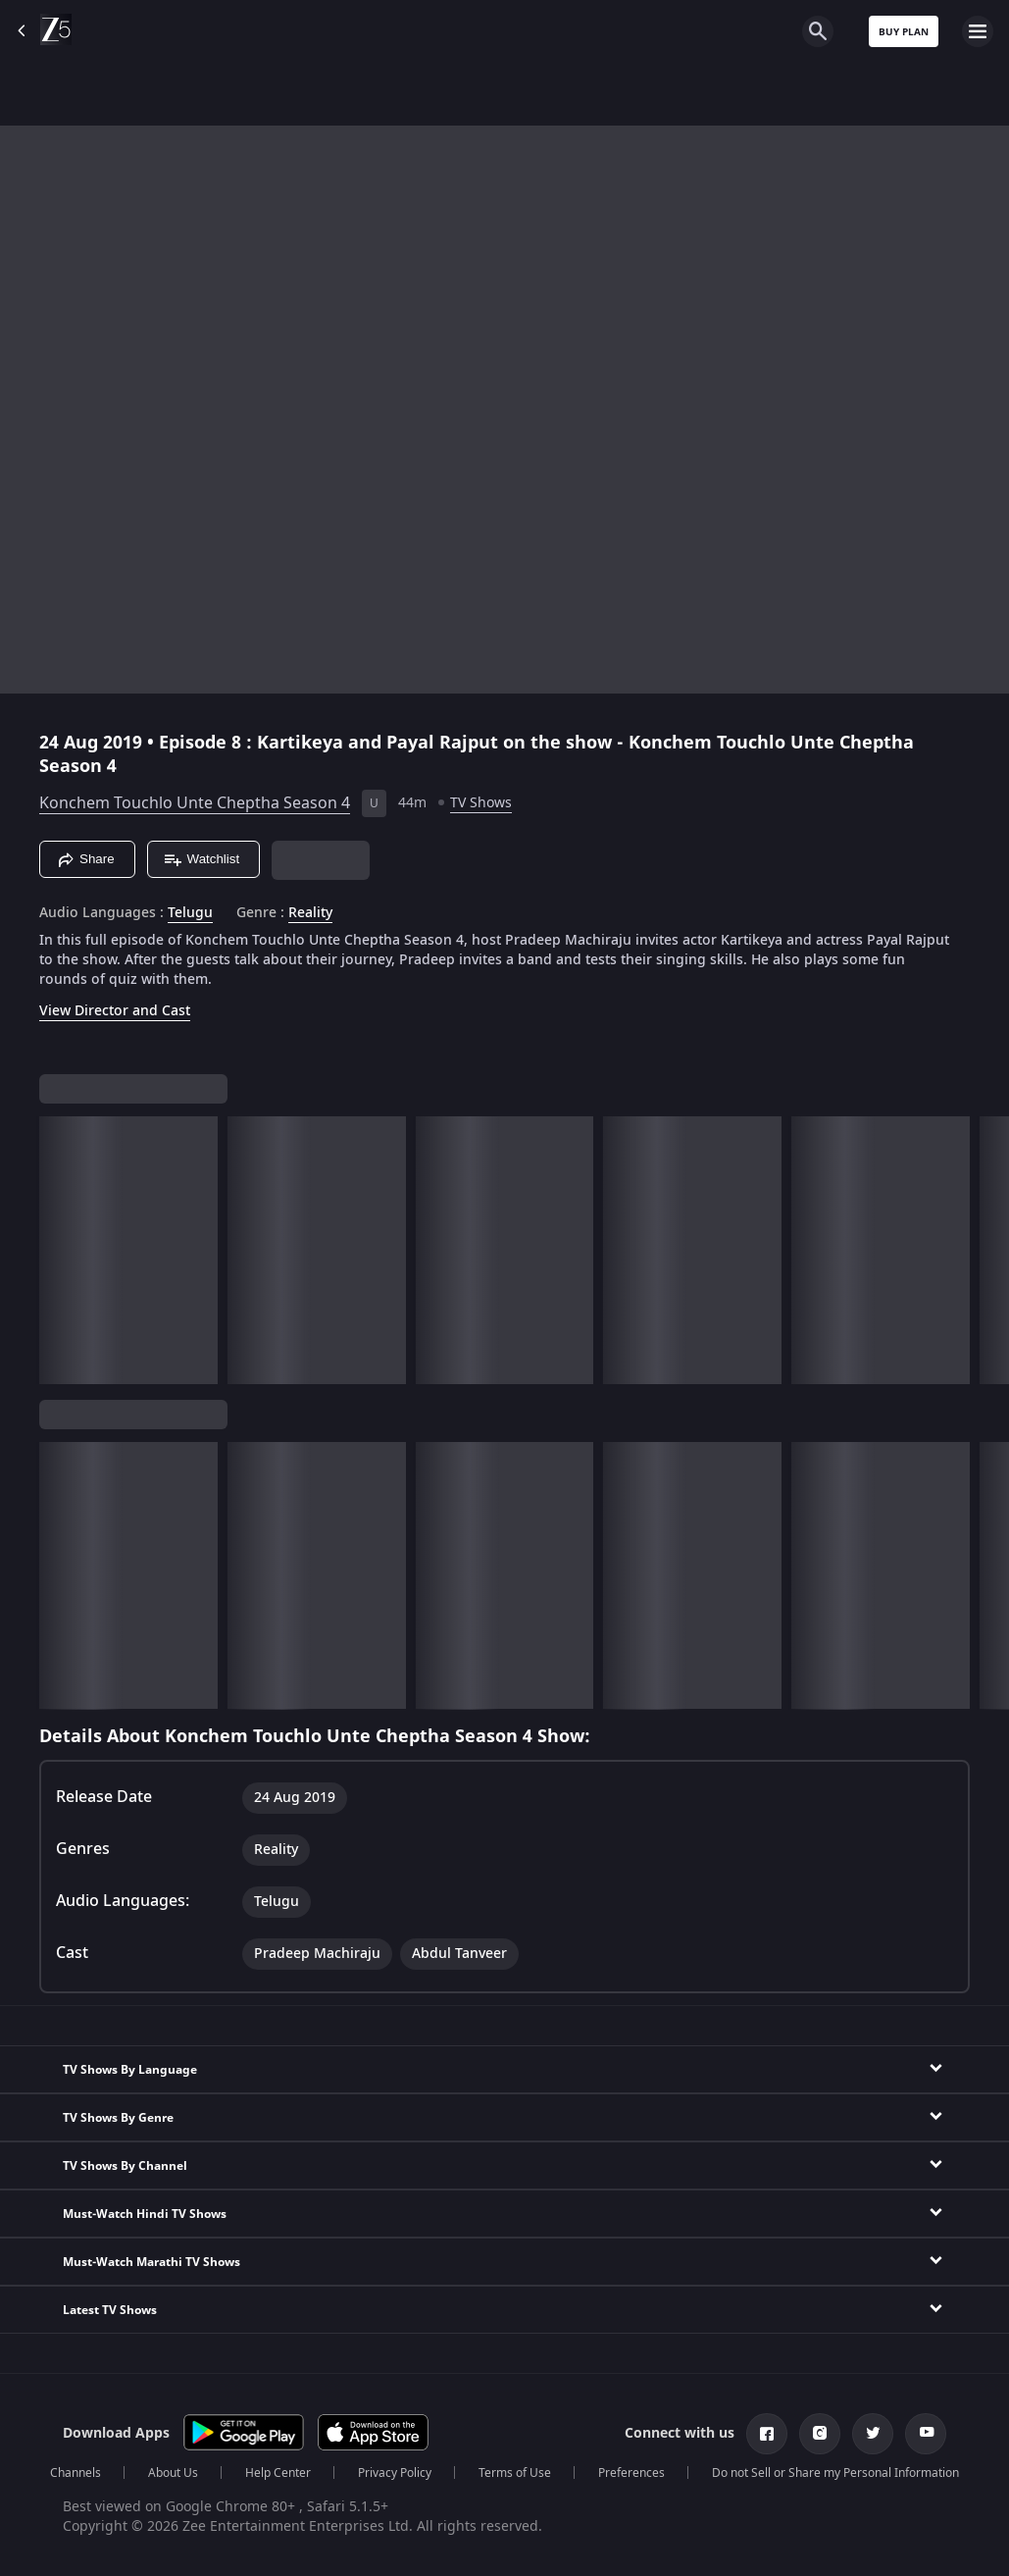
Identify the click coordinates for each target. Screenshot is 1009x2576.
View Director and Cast (114, 1011)
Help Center (278, 2473)
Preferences (631, 2473)
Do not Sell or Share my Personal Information (835, 2473)
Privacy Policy (394, 2473)
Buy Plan (904, 32)
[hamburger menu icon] (977, 31)
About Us (173, 2473)
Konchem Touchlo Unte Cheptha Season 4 (194, 803)
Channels (75, 2473)
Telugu (190, 913)
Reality (310, 913)
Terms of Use (515, 2473)
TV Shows (481, 803)
